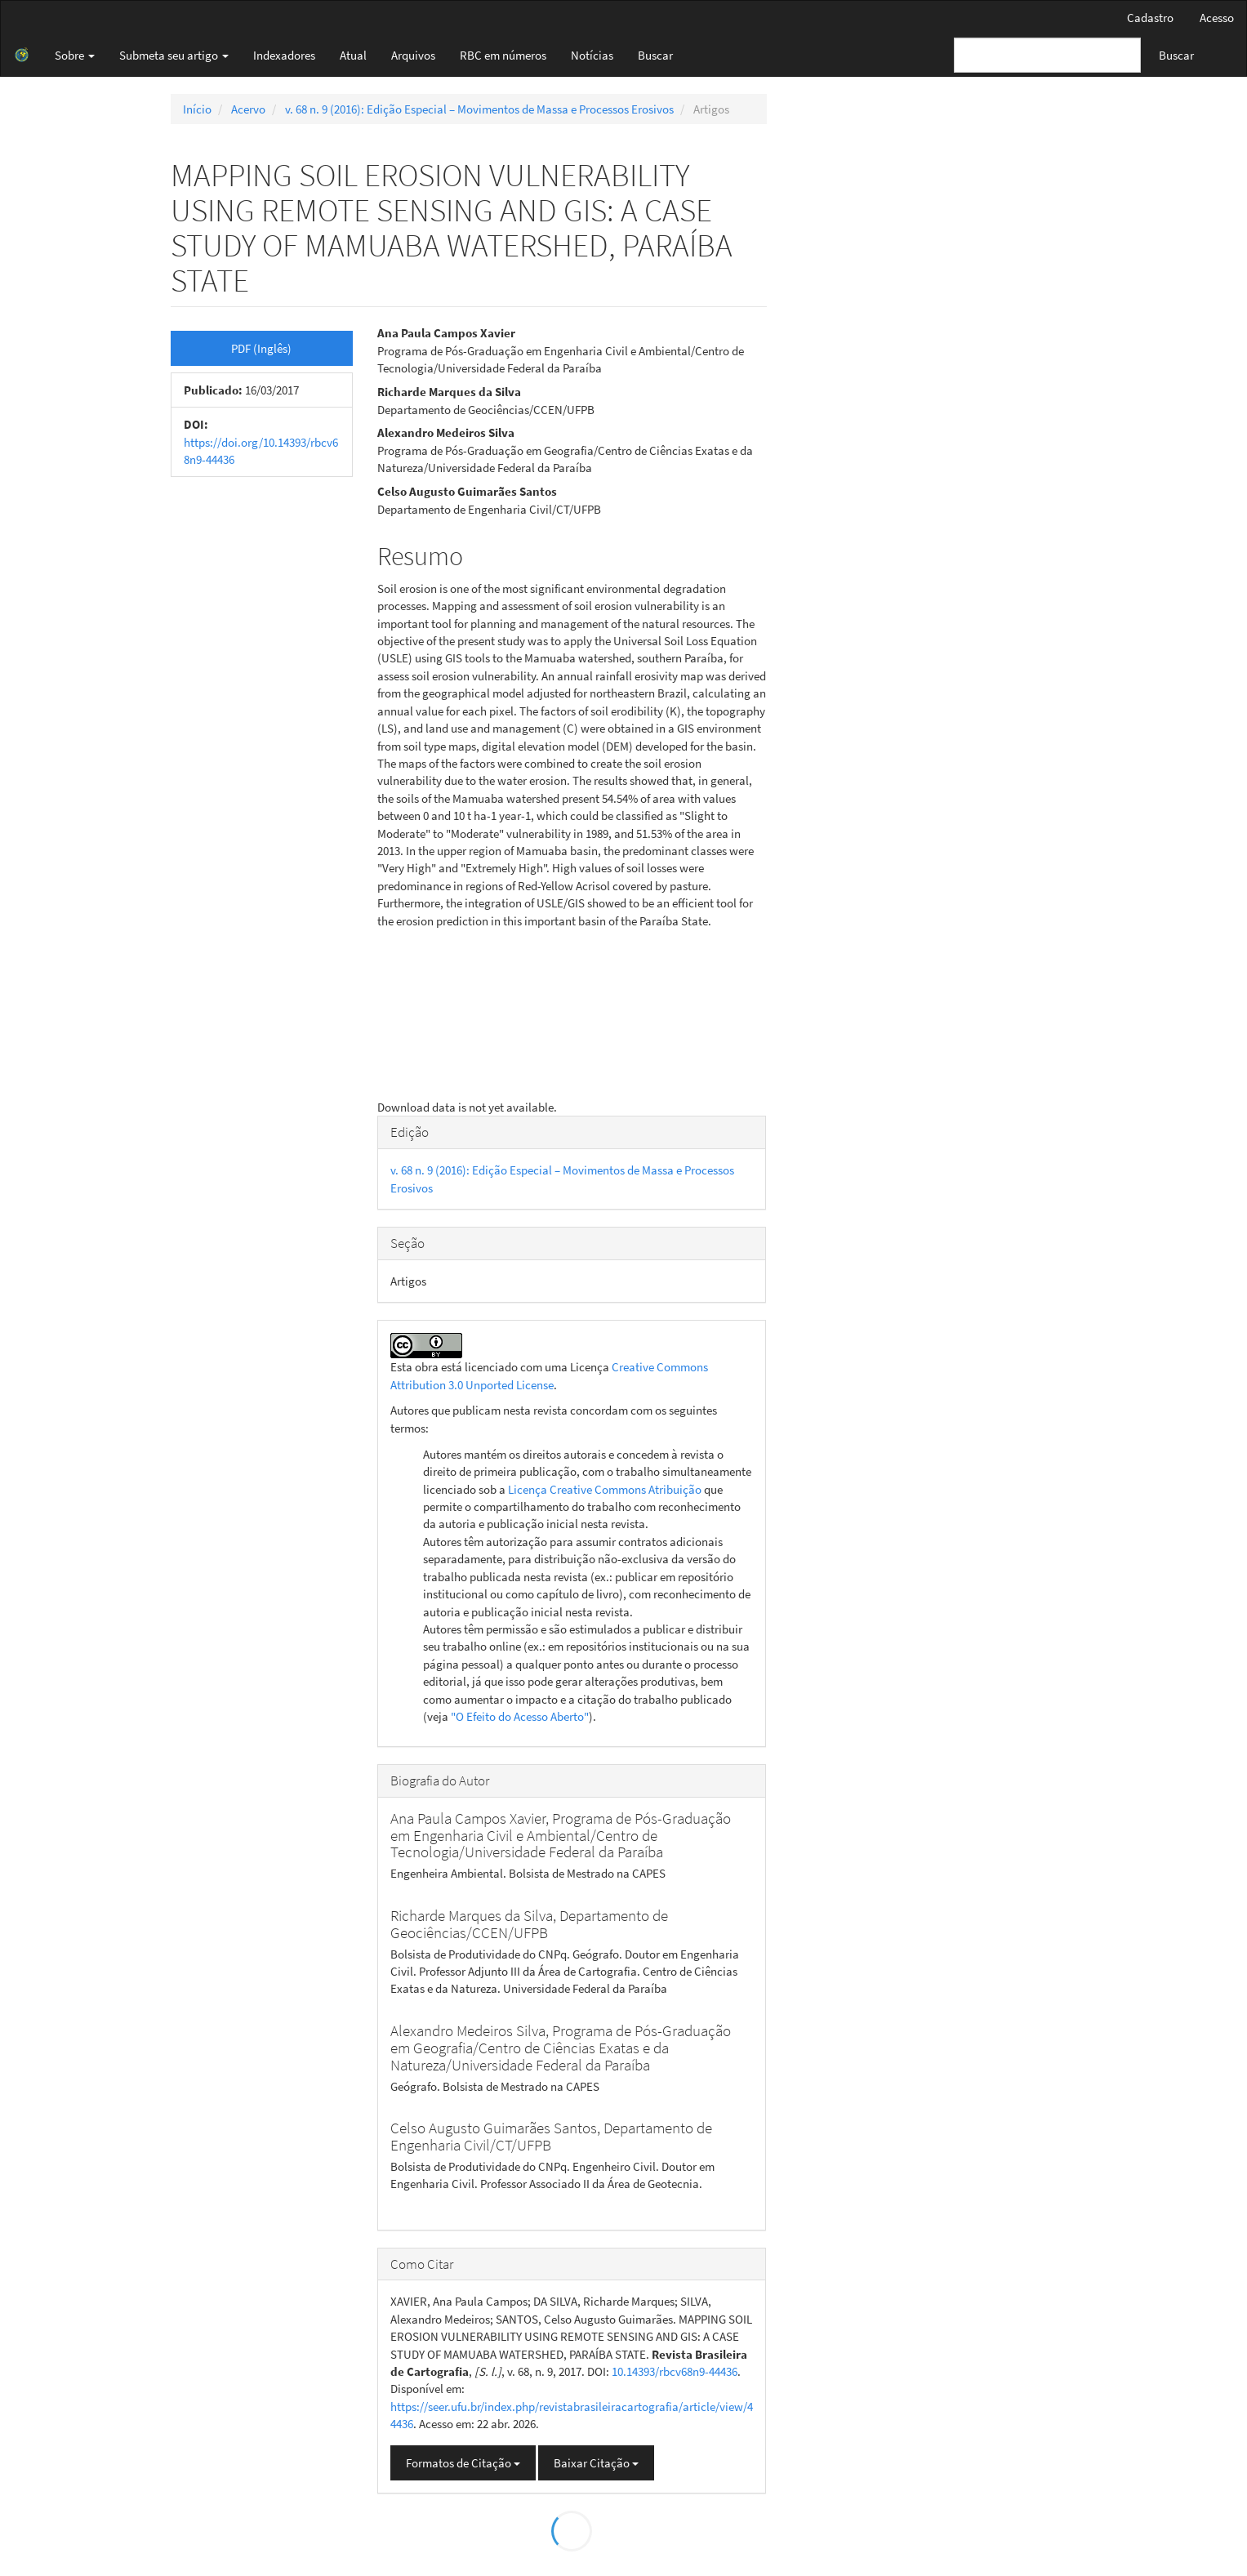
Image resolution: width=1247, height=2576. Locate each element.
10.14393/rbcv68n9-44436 (674, 2371)
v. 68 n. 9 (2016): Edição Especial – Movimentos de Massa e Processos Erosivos (479, 109)
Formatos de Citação (463, 2463)
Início (197, 109)
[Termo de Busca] (1047, 55)
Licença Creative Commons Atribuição (604, 1489)
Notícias (592, 55)
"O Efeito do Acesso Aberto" (520, 1716)
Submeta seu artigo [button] (174, 55)
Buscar (655, 55)
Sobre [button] (75, 55)
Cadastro (1150, 17)
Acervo (248, 109)
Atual (353, 55)
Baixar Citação (596, 2463)
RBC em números (503, 55)
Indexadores (284, 55)
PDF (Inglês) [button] (261, 348)
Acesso (1217, 17)
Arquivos (413, 55)
